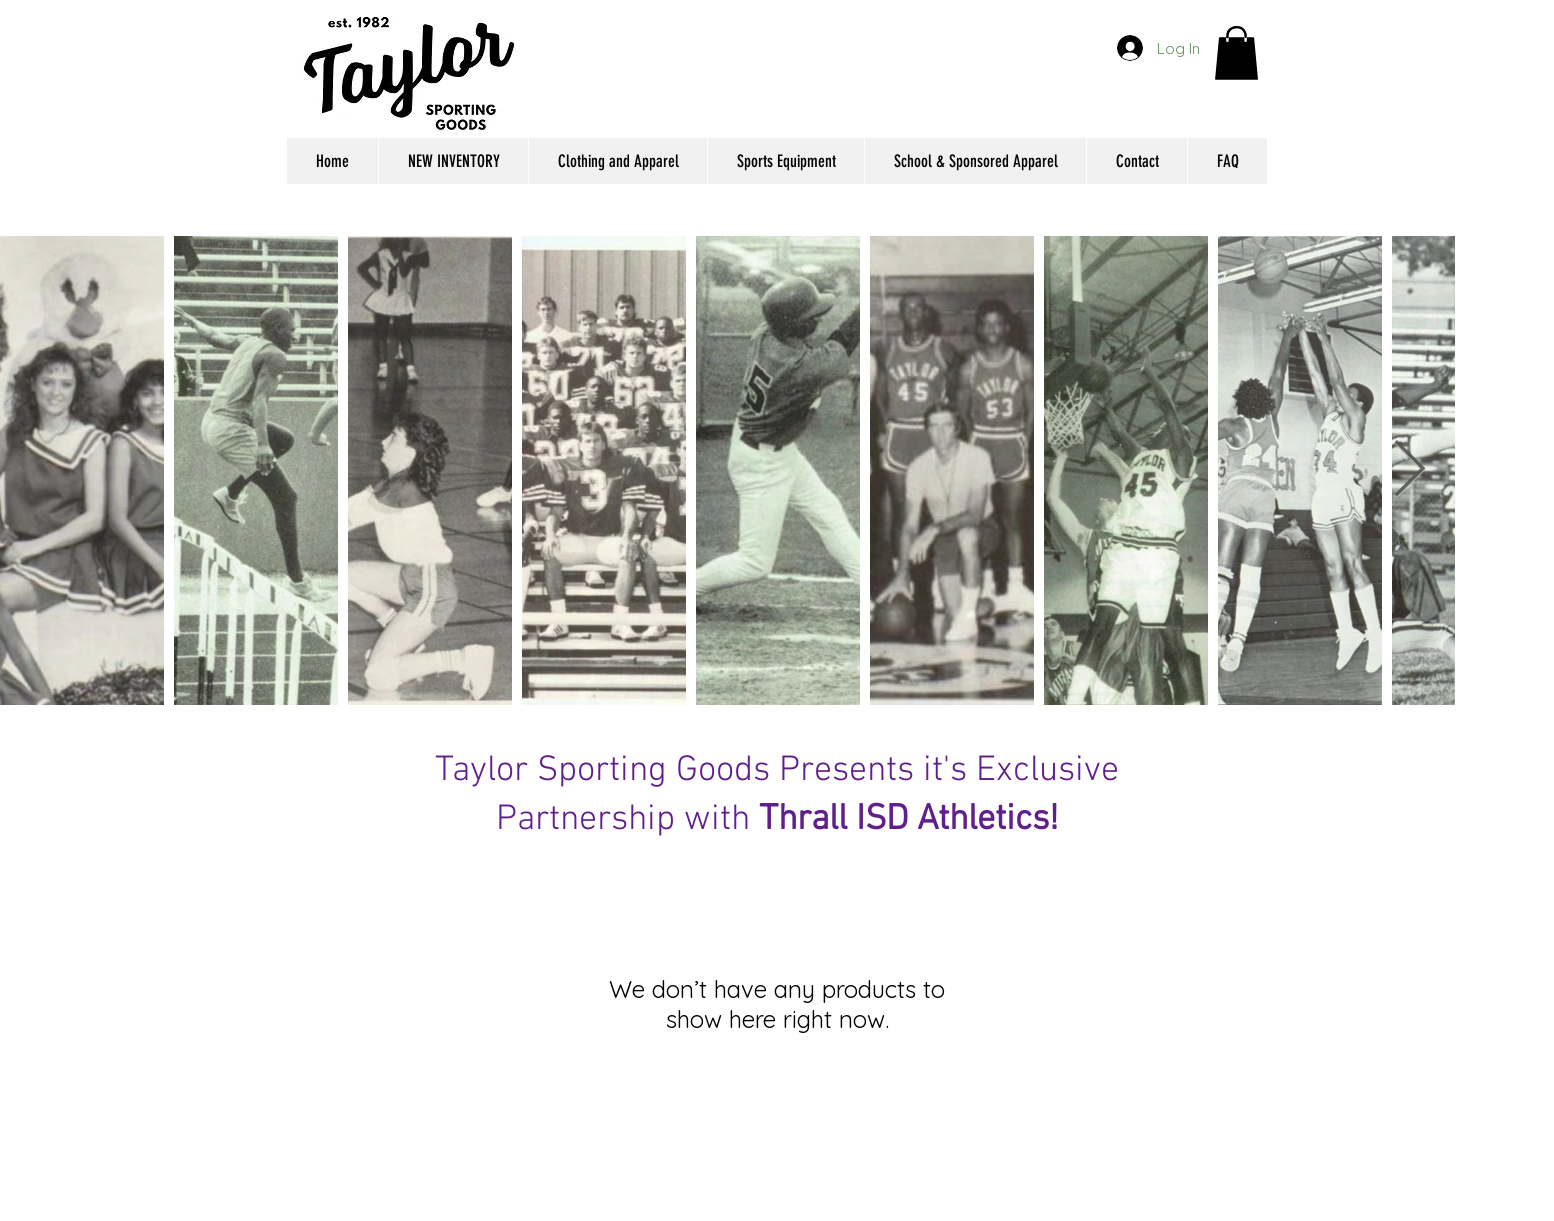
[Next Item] (1409, 470)
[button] (1236, 53)
